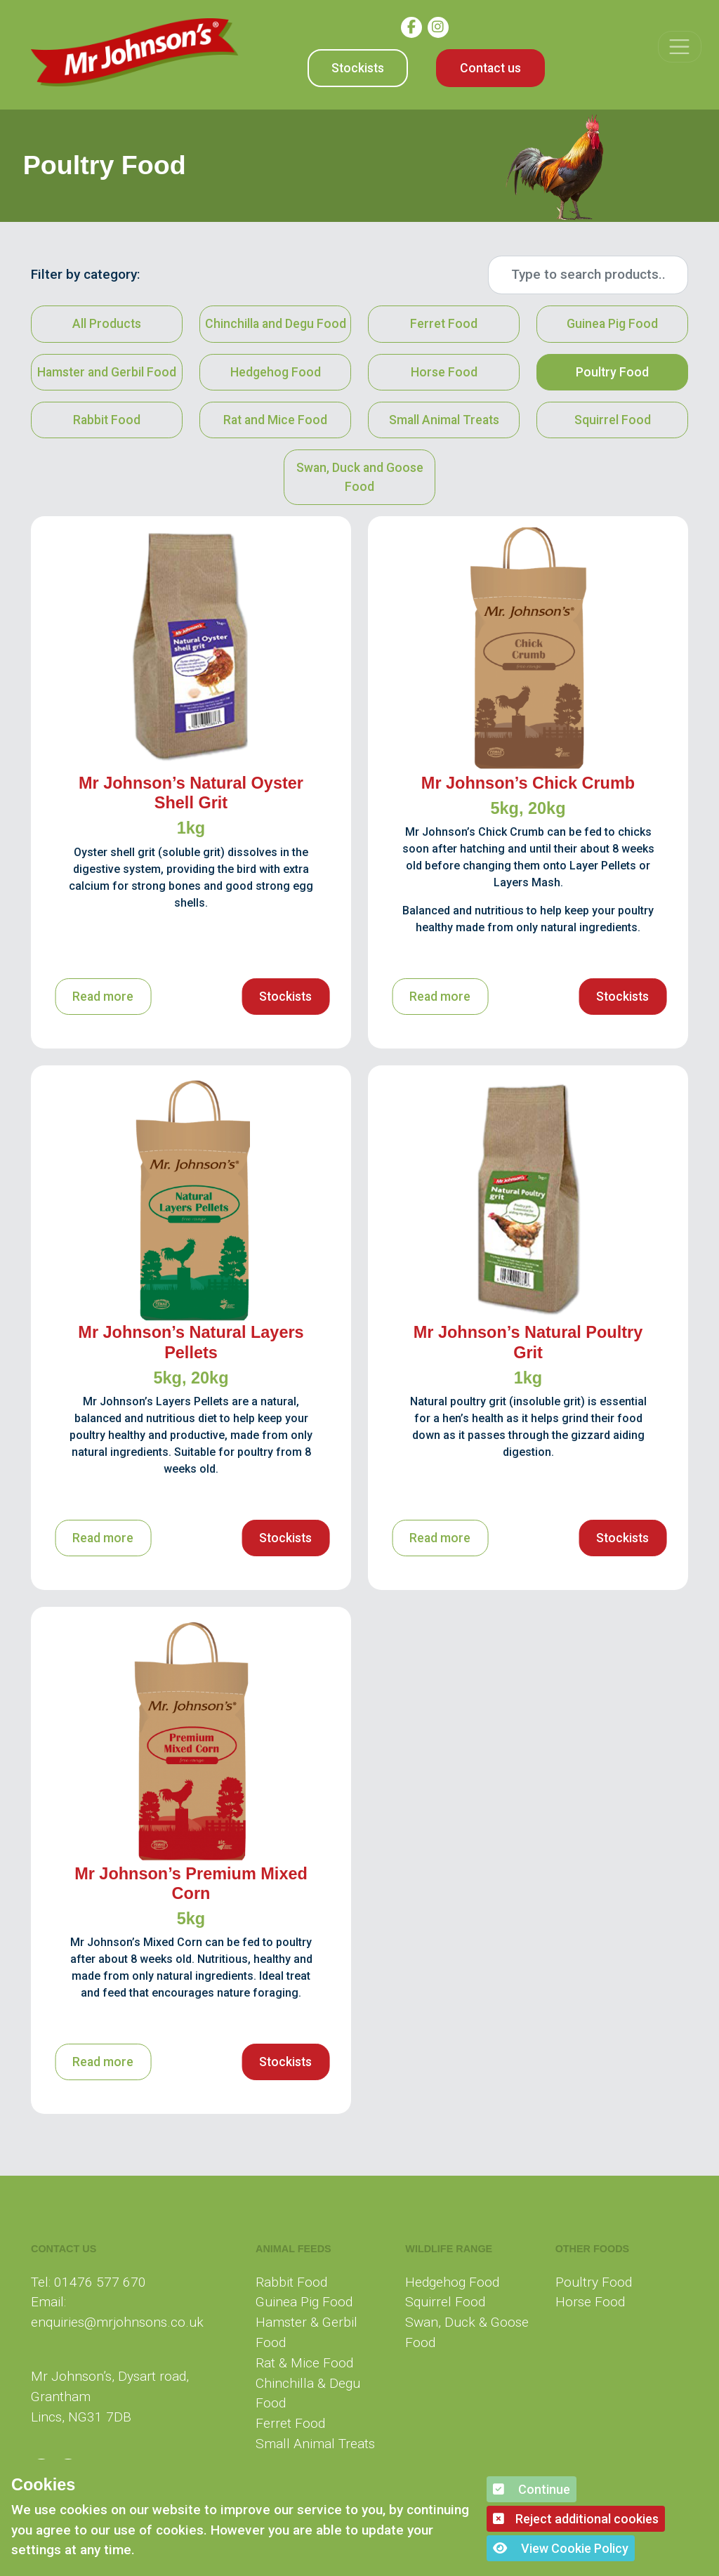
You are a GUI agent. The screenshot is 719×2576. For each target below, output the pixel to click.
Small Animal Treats (444, 420)
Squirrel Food (612, 420)
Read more (102, 997)
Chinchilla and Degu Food (275, 324)
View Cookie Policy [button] (560, 2548)
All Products (106, 324)
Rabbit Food (106, 420)
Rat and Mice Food (275, 420)
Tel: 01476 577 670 (88, 2282)
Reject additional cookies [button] (576, 2518)
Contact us (490, 68)
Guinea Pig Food (612, 324)
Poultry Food (612, 372)
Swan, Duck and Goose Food (359, 477)
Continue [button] (531, 2489)
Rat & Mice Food (304, 2363)
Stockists (357, 68)
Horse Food (444, 372)
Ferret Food (443, 324)
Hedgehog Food (275, 372)
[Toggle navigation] (679, 47)
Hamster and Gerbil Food (106, 372)
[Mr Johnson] (135, 52)
